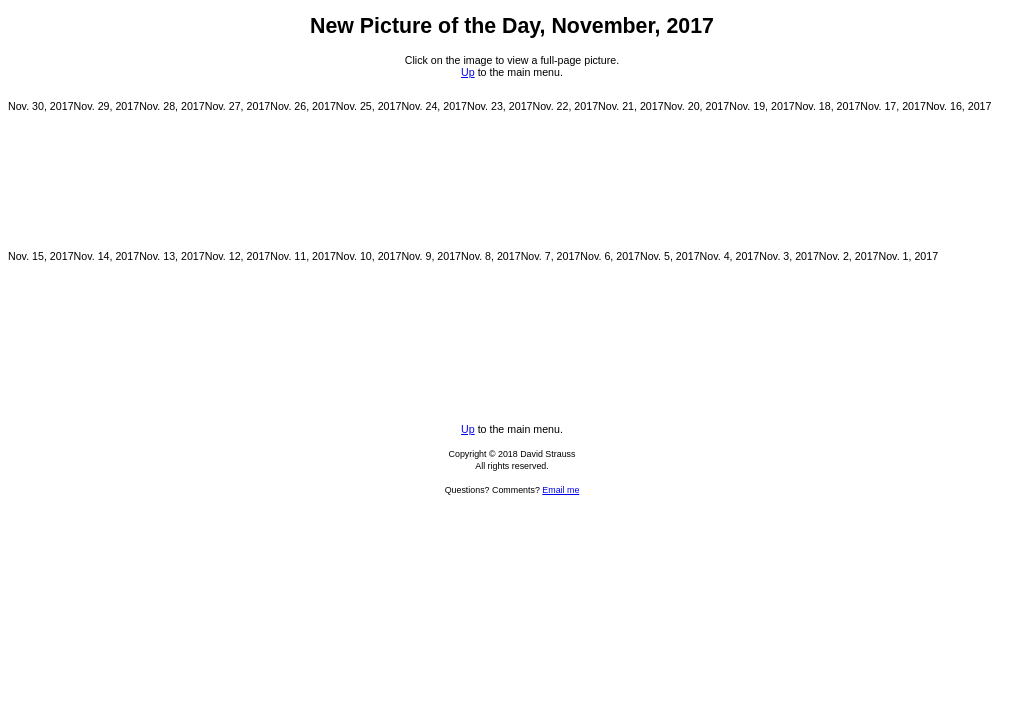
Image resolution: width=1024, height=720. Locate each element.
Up (468, 72)
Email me (560, 490)
